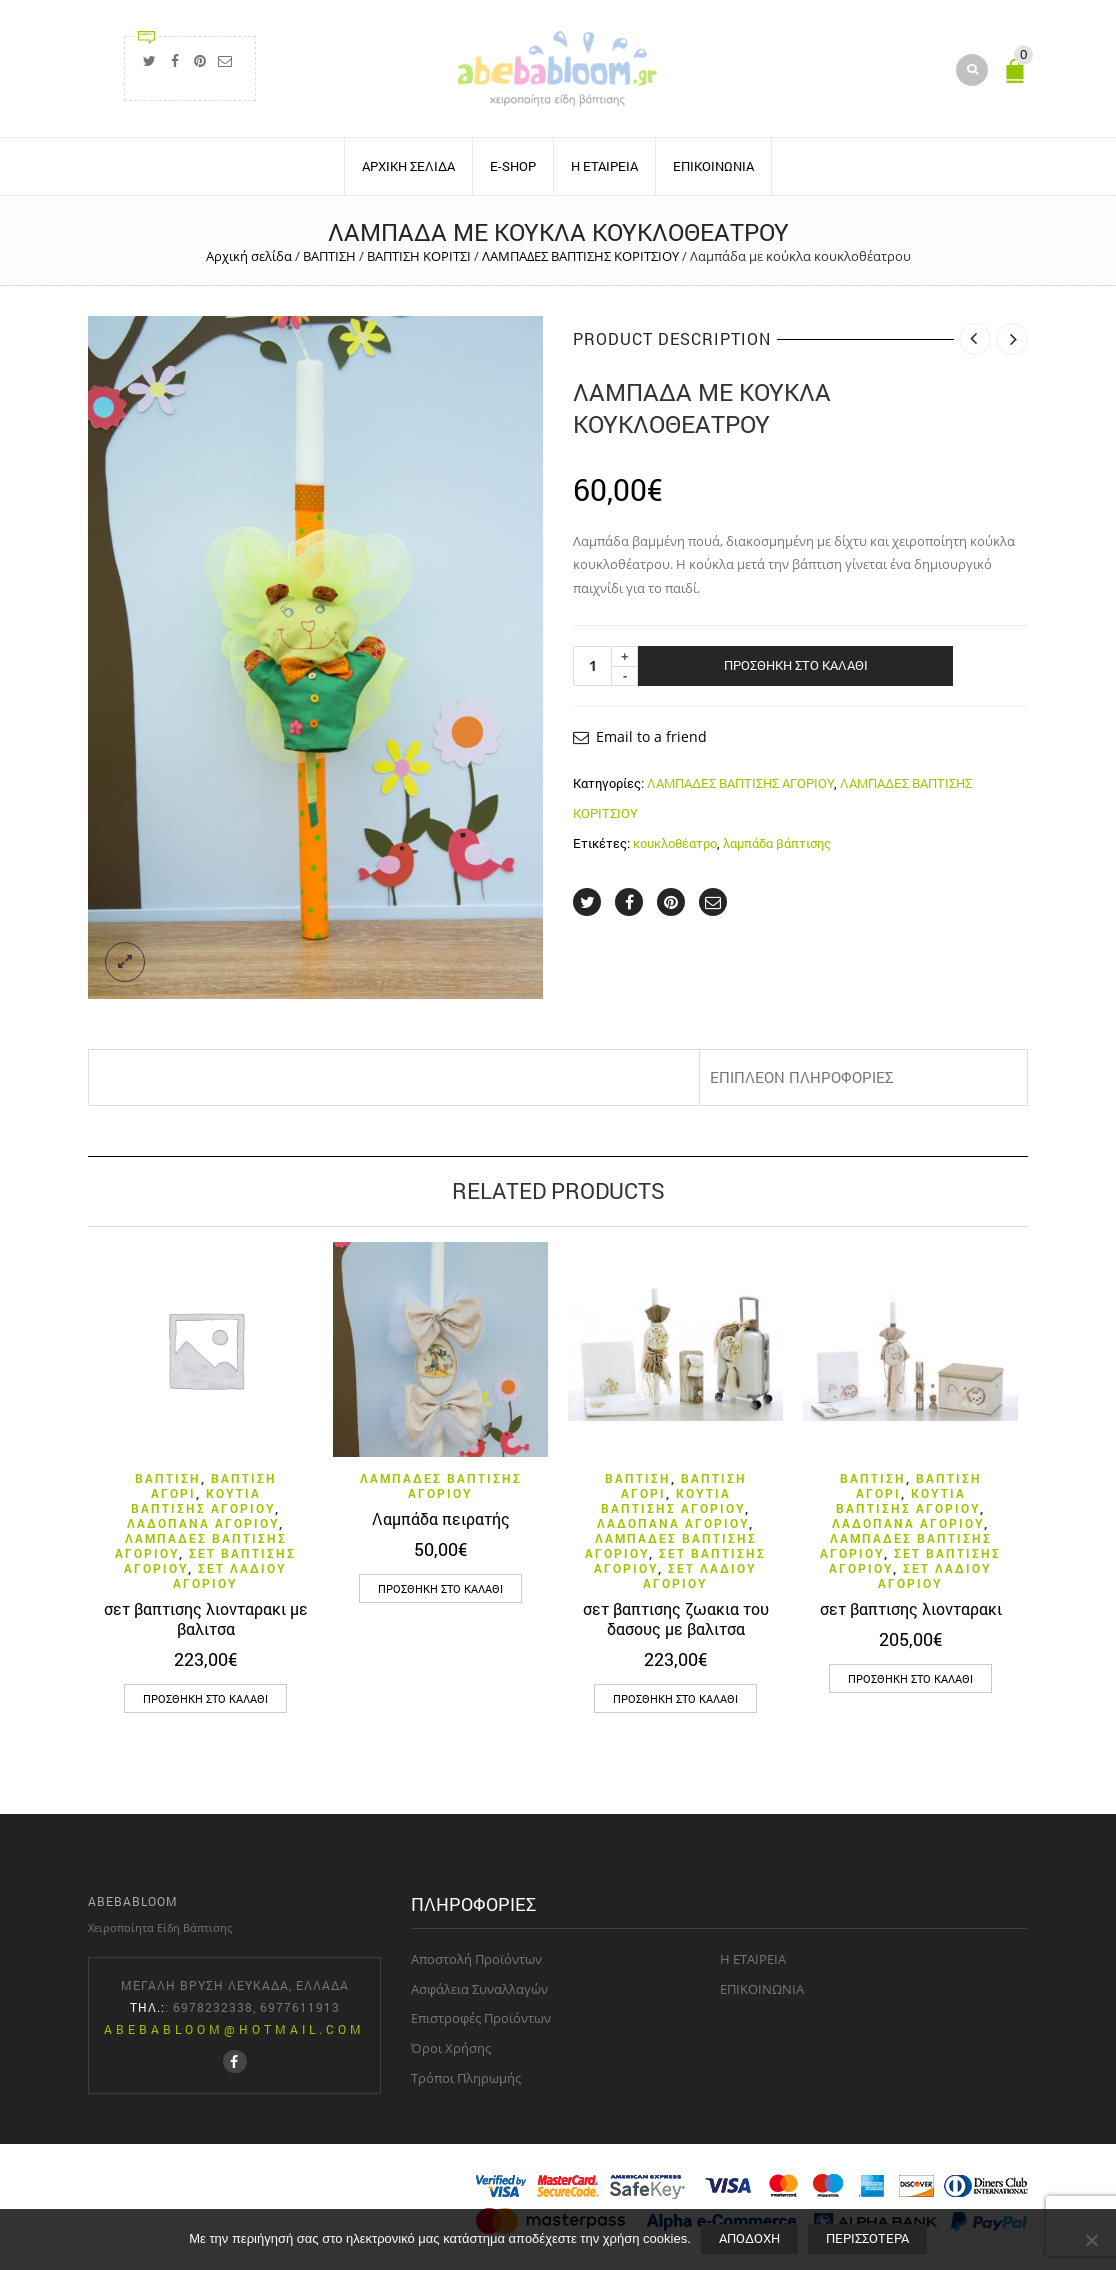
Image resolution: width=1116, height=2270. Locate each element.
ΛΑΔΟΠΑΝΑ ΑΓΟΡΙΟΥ (203, 1523)
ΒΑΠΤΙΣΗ (329, 256)
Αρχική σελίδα (249, 256)
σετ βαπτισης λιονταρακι (911, 1608)
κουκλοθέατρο (675, 843)
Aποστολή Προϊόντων (476, 1959)
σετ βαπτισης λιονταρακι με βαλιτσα (206, 1618)
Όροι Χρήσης (451, 2048)
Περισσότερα (867, 2238)
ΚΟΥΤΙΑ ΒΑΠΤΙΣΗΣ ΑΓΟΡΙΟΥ (203, 1500)
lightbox (125, 962)
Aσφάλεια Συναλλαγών (479, 1989)
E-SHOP (513, 166)
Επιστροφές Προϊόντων (481, 2018)
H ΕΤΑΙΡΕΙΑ (604, 166)
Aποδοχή (749, 2238)
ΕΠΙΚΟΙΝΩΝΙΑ (713, 166)
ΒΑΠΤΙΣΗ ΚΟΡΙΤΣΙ (419, 256)
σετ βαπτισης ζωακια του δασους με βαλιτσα (676, 1618)
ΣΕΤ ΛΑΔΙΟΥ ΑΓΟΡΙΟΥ (230, 1575)
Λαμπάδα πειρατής (441, 1518)
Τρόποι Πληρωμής (466, 2078)
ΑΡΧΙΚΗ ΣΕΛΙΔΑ (408, 166)
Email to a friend (651, 736)
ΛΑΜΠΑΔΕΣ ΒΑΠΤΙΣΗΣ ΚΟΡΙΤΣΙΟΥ (580, 256)
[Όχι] (1091, 2240)
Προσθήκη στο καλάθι (796, 665)
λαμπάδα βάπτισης (777, 843)
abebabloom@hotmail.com (234, 2029)
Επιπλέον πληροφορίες (802, 1077)
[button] (205, 1698)
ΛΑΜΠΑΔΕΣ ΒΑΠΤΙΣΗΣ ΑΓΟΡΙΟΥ (740, 783)
